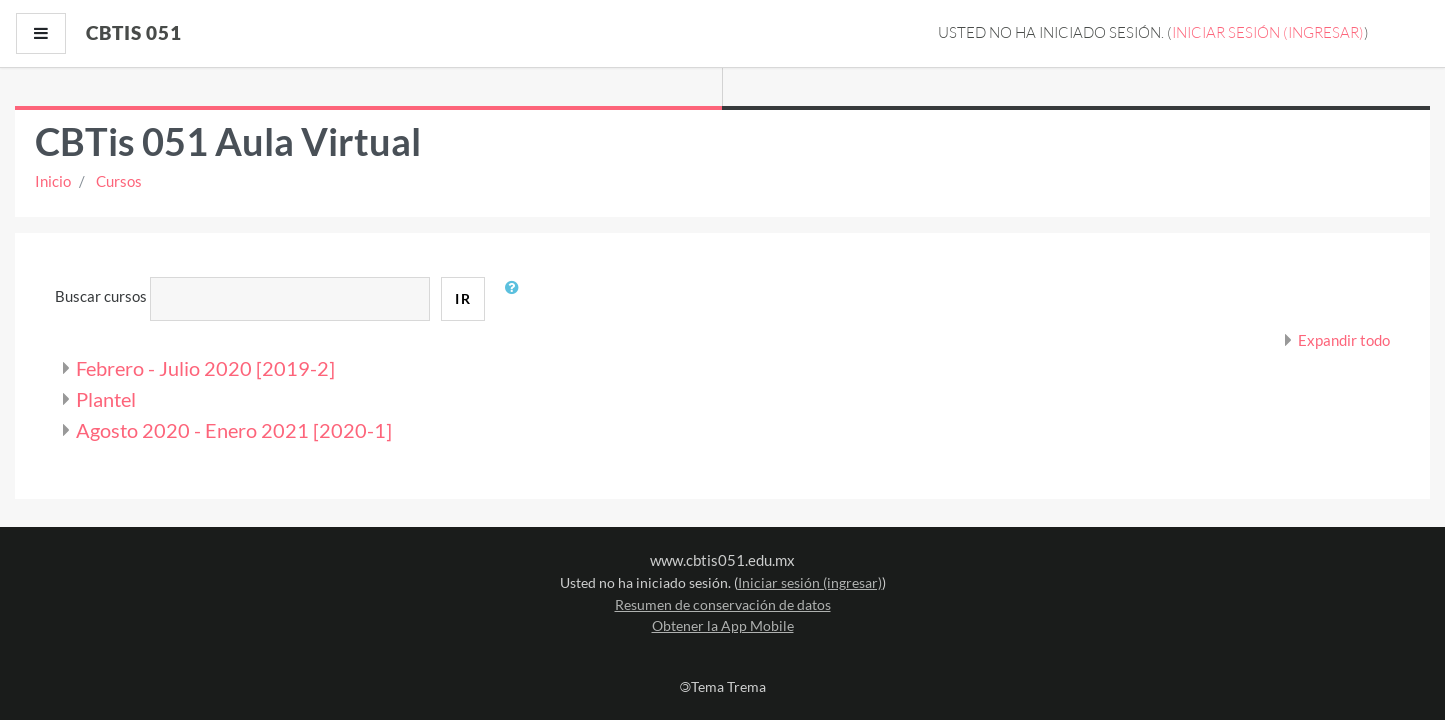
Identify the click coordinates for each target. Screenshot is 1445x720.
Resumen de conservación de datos (723, 604)
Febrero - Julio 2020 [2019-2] (205, 368)
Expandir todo (1344, 340)
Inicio (53, 181)
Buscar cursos (101, 296)
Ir (463, 298)
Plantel (106, 399)
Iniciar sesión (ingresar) (1268, 32)
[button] (516, 299)
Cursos (119, 181)
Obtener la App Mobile (723, 625)
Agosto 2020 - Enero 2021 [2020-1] (234, 430)
